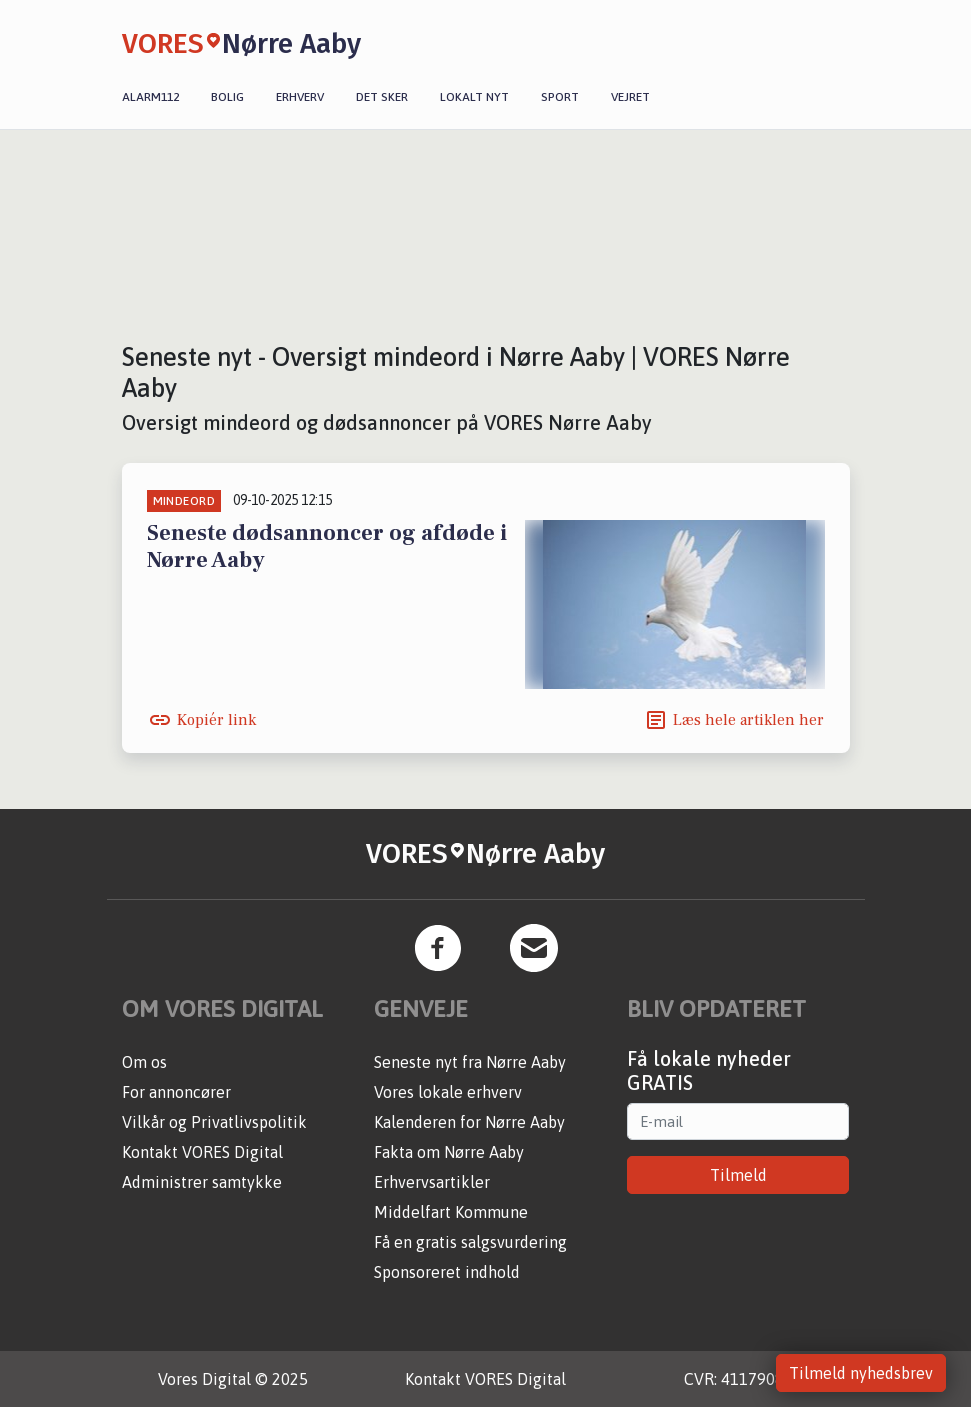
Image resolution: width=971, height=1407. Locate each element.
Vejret (630, 97)
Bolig (227, 97)
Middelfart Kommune (451, 1212)
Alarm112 (150, 97)
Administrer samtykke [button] (202, 1182)
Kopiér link (216, 720)
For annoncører (176, 1092)
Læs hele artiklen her (748, 720)
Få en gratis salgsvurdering (470, 1242)
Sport (560, 97)
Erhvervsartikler (432, 1182)
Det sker (382, 97)
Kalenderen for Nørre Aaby (469, 1122)
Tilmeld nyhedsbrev (861, 1373)
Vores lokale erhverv (448, 1092)
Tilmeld (738, 1175)
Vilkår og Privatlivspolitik (214, 1122)
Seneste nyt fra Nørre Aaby (470, 1062)
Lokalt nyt (474, 97)
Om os (144, 1062)
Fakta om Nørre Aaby (449, 1152)
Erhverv (300, 97)
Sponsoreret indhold (447, 1272)
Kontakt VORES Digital (202, 1152)
